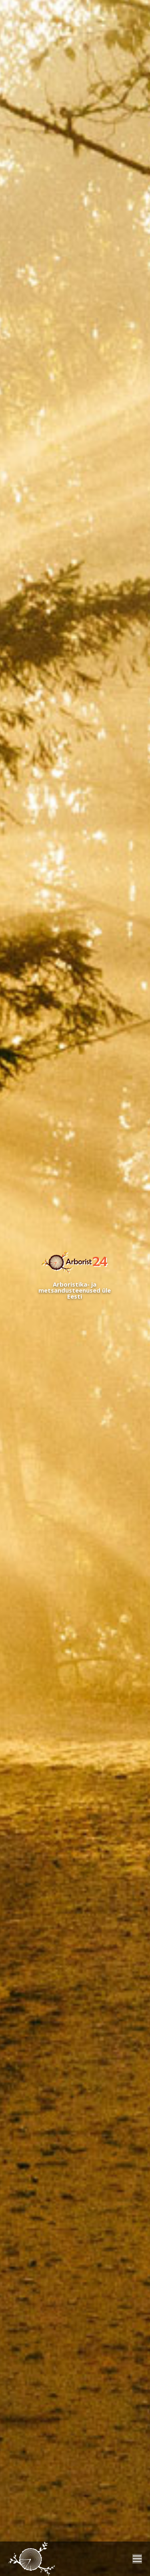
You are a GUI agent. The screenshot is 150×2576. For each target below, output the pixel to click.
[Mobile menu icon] (137, 2559)
